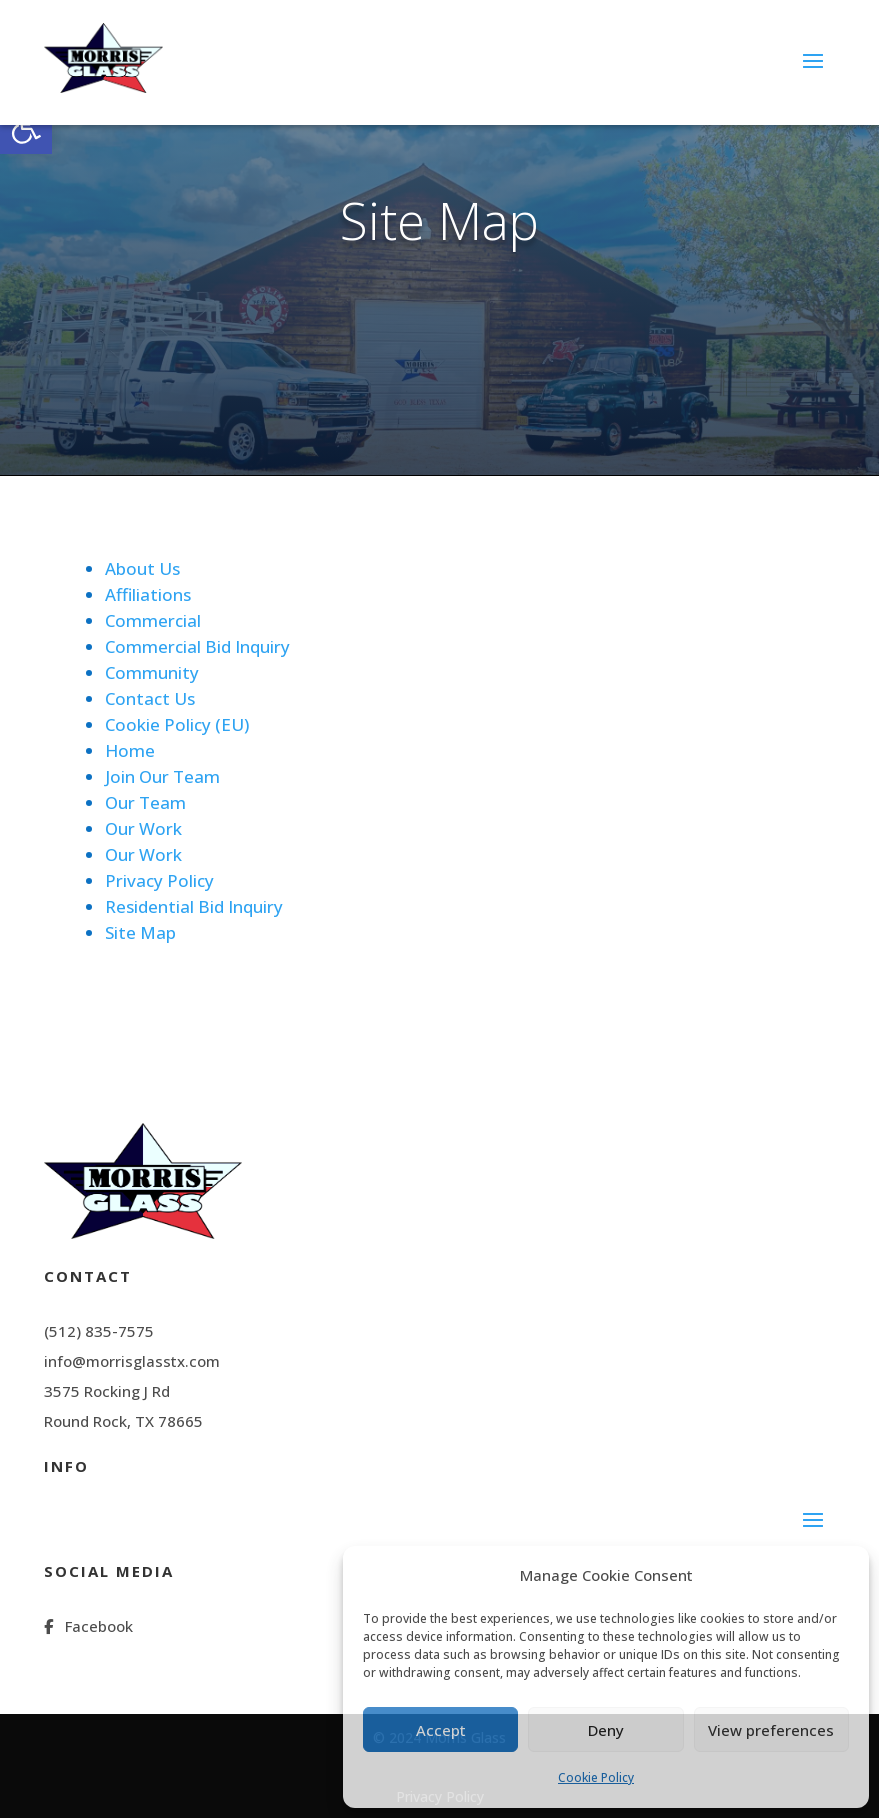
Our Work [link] (143, 828)
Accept (441, 1730)
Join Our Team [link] (162, 776)
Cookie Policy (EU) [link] (177, 724)
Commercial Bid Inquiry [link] (197, 646)
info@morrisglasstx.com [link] (132, 1361)
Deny (606, 1730)
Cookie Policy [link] (596, 1777)
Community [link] (152, 672)
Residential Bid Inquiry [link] (194, 906)
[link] (26, 128)
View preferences (771, 1730)
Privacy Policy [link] (159, 880)
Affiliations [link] (148, 594)
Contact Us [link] (150, 698)
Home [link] (130, 750)
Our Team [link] (145, 802)
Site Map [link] (140, 932)
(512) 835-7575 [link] (99, 1331)
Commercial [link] (153, 620)
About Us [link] (142, 568)
